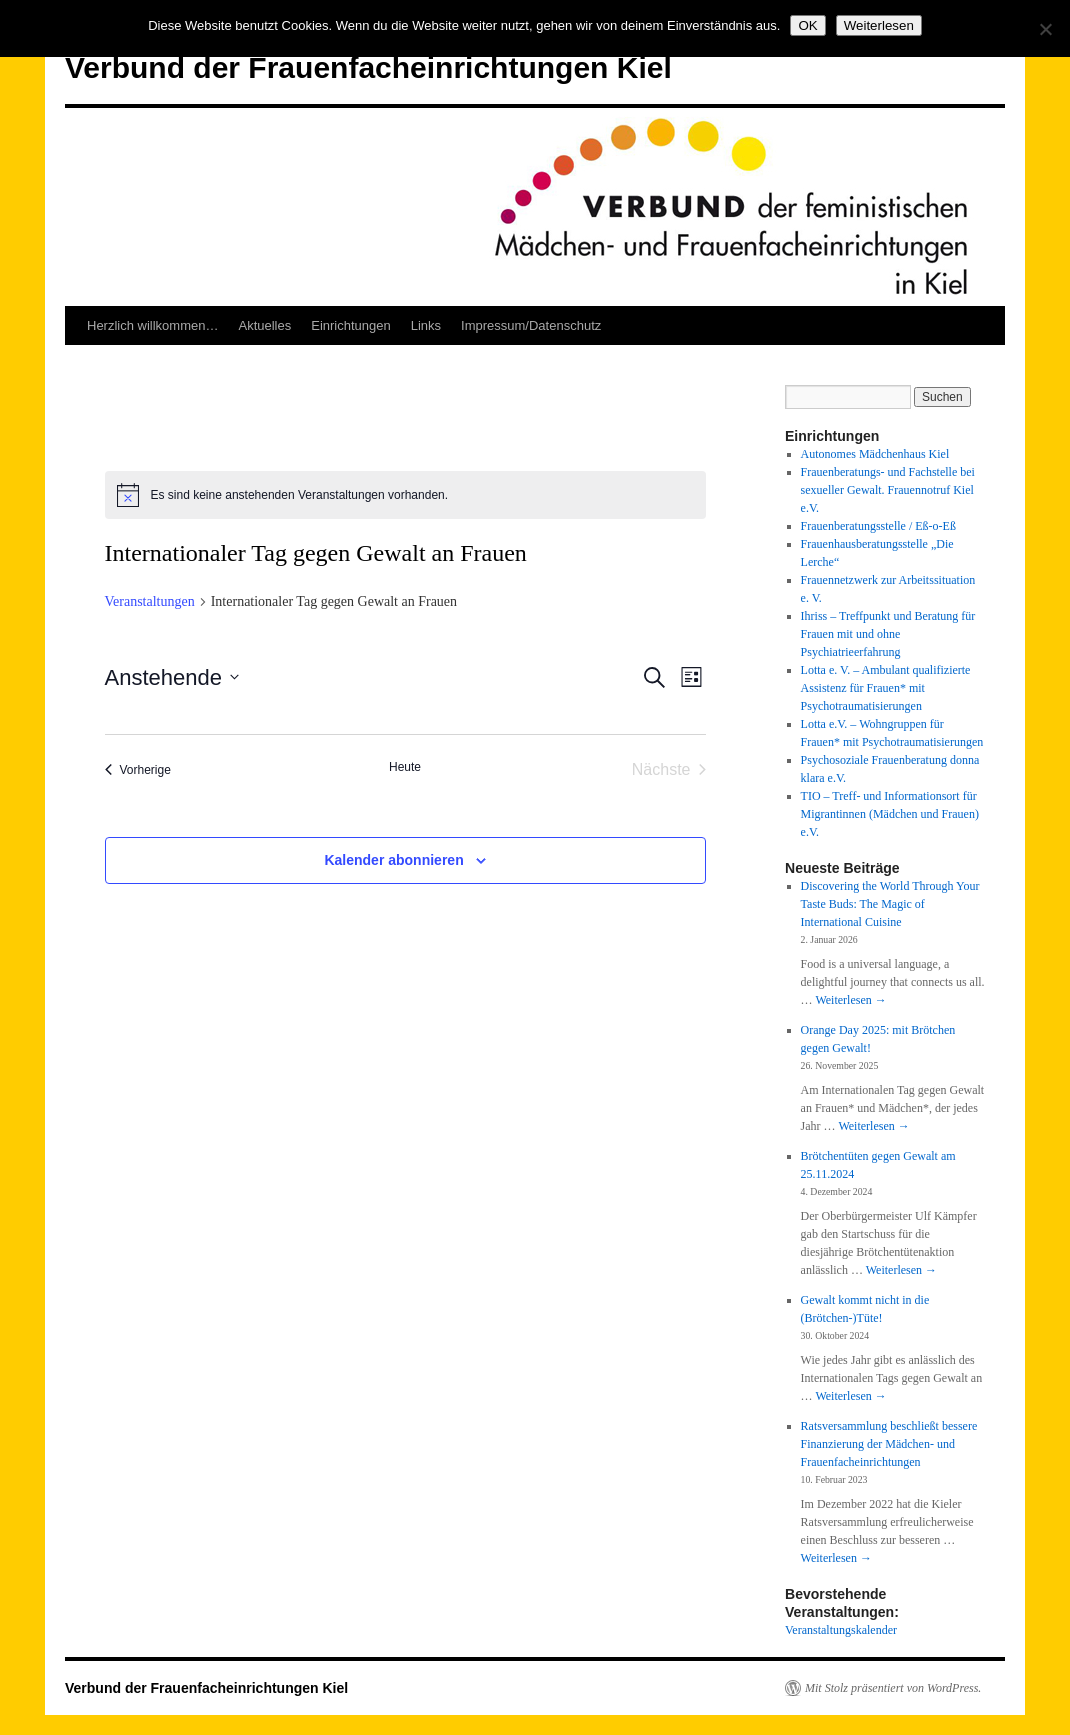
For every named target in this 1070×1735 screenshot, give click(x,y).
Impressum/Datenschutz (531, 325)
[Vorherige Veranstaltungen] (138, 770)
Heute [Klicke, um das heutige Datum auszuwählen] (405, 767)
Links (426, 325)
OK (807, 25)
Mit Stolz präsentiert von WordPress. (893, 1688)
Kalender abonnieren (393, 860)
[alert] (405, 495)
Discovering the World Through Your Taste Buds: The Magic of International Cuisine (890, 904)
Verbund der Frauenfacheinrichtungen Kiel (368, 67)
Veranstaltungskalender (841, 1630)
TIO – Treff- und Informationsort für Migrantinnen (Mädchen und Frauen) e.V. (890, 814)
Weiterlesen (850, 1000)
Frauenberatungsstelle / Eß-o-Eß (878, 526)
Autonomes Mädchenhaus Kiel (875, 454)
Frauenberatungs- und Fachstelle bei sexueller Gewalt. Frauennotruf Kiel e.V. (888, 490)
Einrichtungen (351, 325)
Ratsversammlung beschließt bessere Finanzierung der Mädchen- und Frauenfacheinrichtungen (889, 1444)
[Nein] (1045, 29)
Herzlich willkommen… (152, 325)
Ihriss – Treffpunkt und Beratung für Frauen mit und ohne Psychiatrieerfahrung (888, 634)
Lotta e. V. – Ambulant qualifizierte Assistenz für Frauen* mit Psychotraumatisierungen (886, 688)
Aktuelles (264, 325)
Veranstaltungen (150, 601)
